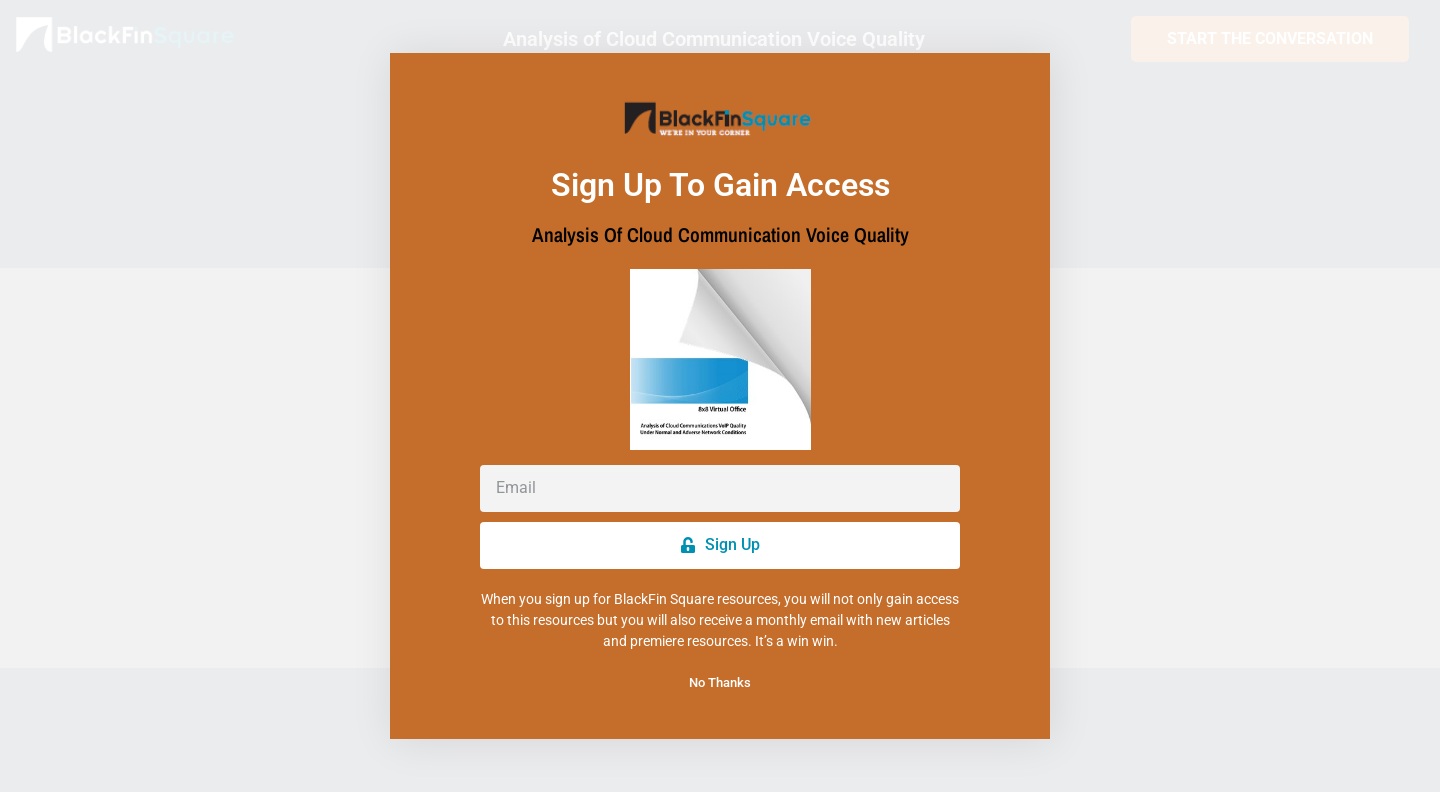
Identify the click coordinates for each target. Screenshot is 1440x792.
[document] (720, 396)
